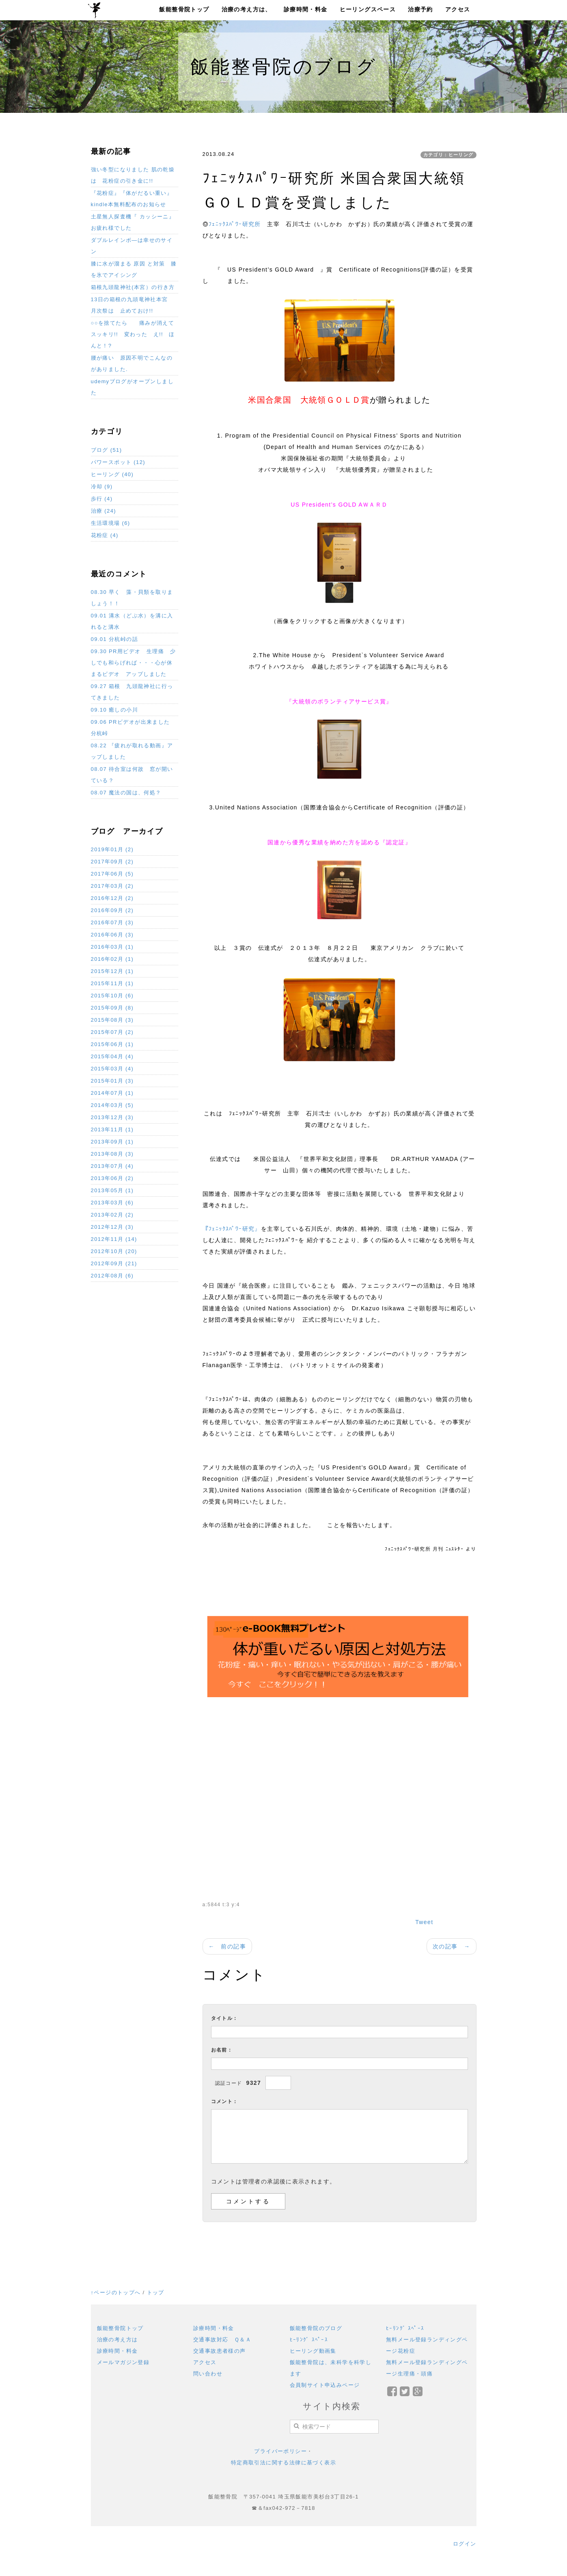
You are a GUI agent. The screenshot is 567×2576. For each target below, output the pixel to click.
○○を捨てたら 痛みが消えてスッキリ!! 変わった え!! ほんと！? (133, 334)
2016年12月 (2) (112, 898)
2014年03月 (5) (112, 1105)
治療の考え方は (117, 2340)
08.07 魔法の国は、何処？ (126, 793)
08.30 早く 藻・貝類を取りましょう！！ (132, 597)
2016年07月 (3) (112, 922)
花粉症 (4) (105, 535)
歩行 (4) (102, 499)
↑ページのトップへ (116, 2292)
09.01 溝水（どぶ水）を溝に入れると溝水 (132, 621)
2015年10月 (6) (112, 995)
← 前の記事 (227, 1946)
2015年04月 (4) (112, 1056)
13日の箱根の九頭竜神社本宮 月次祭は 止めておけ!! (132, 305)
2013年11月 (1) (112, 1129)
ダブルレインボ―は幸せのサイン (132, 246)
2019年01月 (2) (112, 849)
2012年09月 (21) (114, 1263)
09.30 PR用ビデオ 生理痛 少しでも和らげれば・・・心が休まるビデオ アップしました (133, 662)
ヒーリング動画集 (313, 2351)
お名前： (222, 2050)
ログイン (464, 2544)
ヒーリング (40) (112, 474)
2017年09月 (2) (112, 862)
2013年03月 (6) (112, 1203)
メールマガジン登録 (123, 2362)
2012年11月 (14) (114, 1239)
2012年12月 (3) (112, 1227)
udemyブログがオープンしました (132, 387)
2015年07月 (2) (112, 1032)
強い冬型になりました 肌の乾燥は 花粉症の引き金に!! (133, 175)
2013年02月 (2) (112, 1215)
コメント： (224, 2101)
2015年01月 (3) (112, 1081)
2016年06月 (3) (112, 935)
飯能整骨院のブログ (316, 2328)
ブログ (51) (106, 450)
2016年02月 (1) (112, 959)
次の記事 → (451, 1946)
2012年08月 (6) (112, 1276)
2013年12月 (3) (112, 1117)
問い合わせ (207, 2374)
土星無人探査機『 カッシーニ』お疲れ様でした (133, 222)
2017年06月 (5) (112, 874)
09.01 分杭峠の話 (114, 639)
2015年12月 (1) (112, 971)
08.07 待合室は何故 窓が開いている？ (132, 774)
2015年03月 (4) (112, 1069)
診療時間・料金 (306, 9)
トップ (155, 2292)
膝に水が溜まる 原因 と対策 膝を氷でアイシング (134, 269)
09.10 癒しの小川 (114, 710)
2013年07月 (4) (112, 1166)
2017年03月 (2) (112, 886)
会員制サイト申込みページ (325, 2385)
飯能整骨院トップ (184, 9)
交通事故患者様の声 (219, 2351)
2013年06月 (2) (112, 1178)
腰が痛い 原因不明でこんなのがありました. (132, 363)
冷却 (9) (102, 486)
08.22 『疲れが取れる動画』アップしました (132, 751)
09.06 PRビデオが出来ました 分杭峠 (133, 727)
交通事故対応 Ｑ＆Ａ (222, 2340)
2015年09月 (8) (112, 1008)
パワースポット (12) (118, 462)
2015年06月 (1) (112, 1044)
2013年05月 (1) (112, 1190)
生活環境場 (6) (110, 523)
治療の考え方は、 (247, 9)
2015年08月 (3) (112, 1020)
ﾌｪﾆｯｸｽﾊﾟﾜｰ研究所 (235, 224)
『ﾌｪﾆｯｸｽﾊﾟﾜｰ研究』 (232, 1228)
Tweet (424, 1922)
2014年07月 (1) (112, 1093)
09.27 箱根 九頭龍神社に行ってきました (132, 692)
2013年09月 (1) (112, 1142)
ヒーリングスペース (368, 9)
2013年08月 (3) (112, 1154)
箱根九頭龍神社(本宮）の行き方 (133, 287)
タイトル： (224, 2018)
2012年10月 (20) (114, 1251)
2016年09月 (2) (112, 910)
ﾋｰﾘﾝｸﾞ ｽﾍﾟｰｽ (309, 2340)
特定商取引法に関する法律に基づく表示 (283, 2462)
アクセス (457, 9)
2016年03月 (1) (112, 947)
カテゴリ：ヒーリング (448, 154)
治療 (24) (103, 511)
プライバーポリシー (280, 2451)
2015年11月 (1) (112, 983)
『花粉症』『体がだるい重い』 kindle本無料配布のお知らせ (132, 198)
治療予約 (420, 9)
